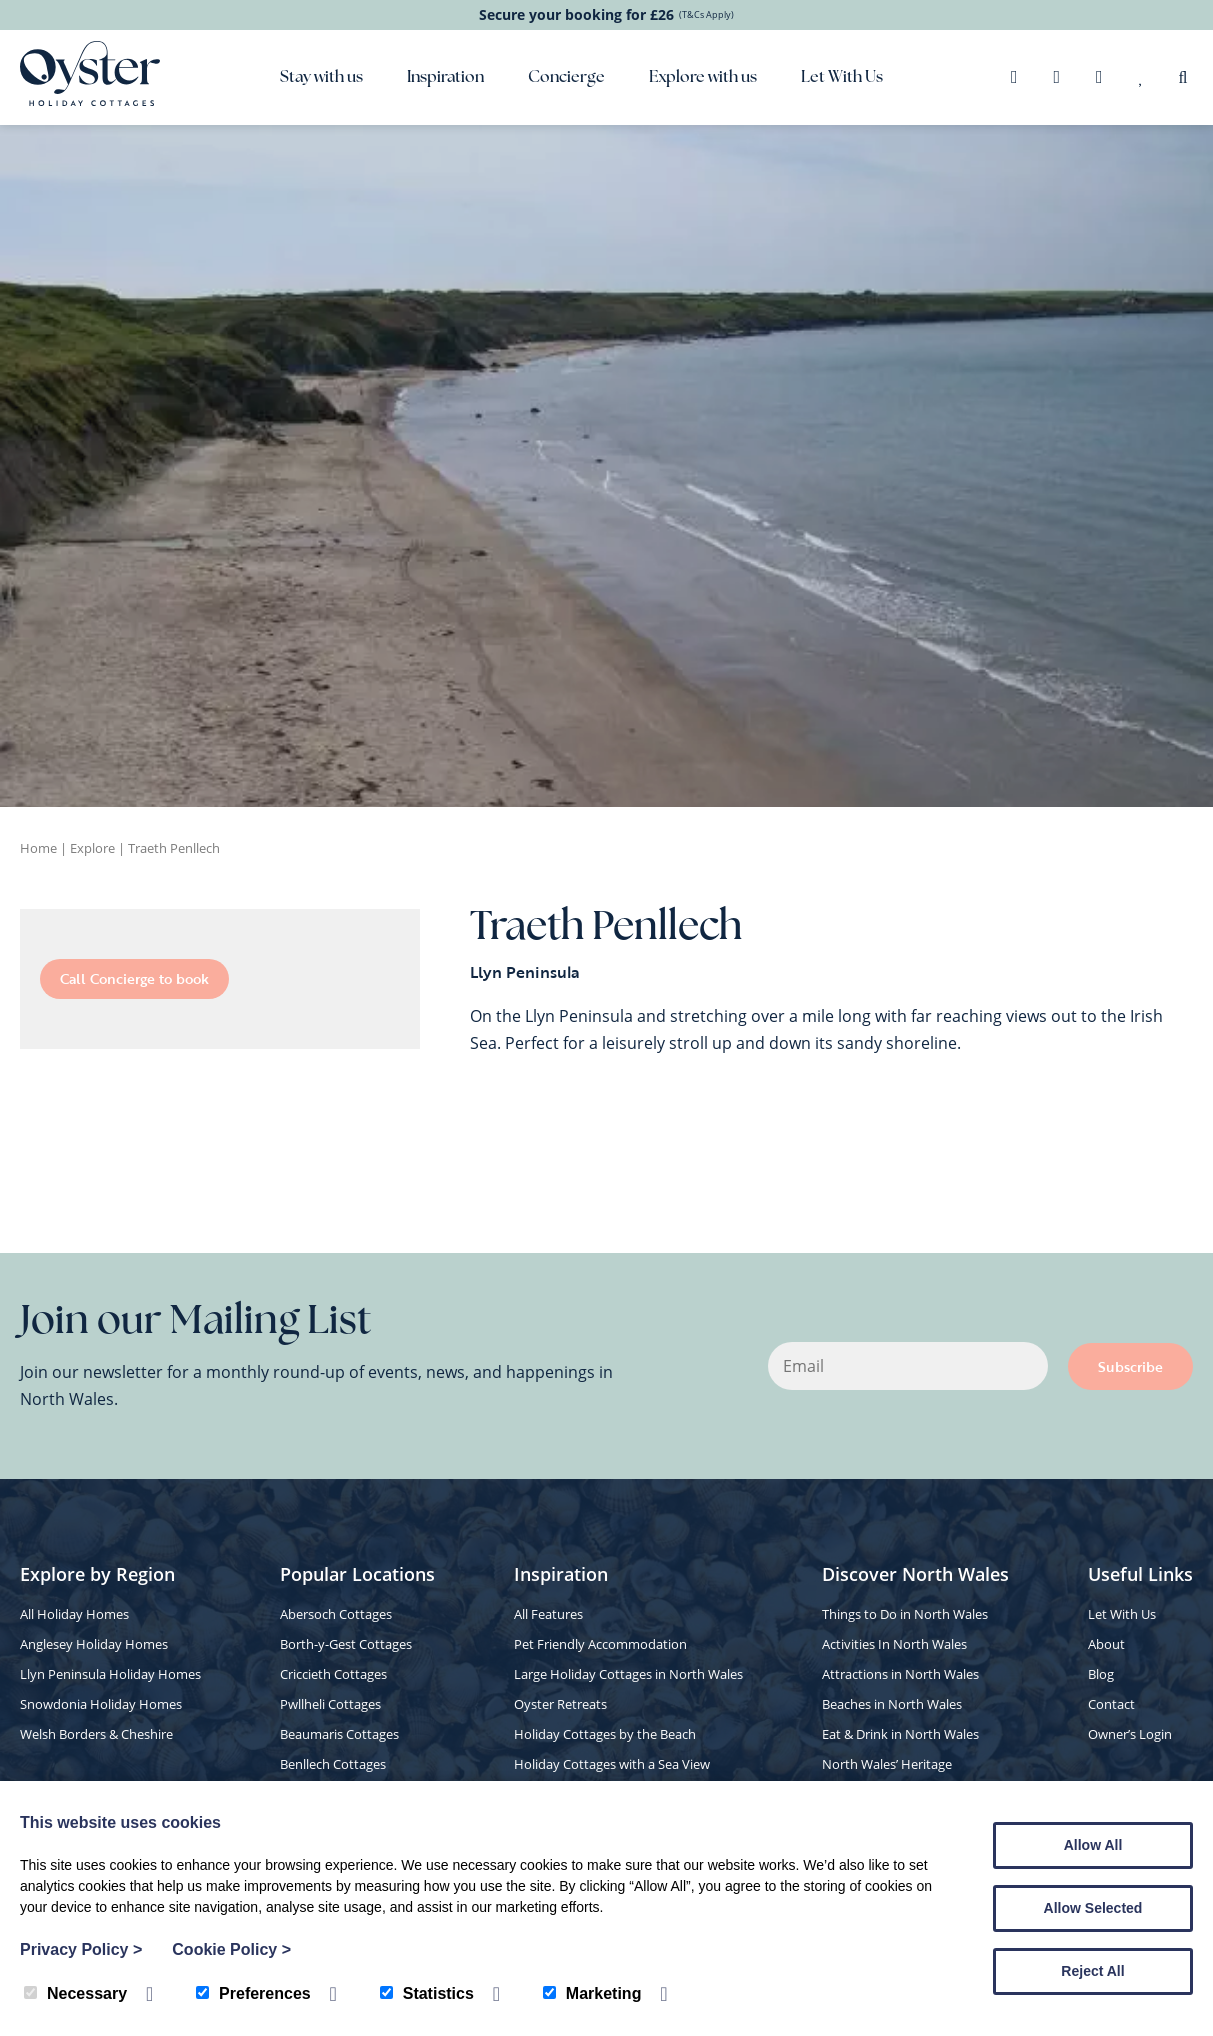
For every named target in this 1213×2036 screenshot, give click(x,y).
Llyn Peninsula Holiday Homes (110, 1674)
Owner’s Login (1130, 1734)
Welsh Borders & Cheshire (96, 1734)
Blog (1101, 1674)
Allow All (1093, 1845)
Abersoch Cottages (336, 1614)
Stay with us (321, 78)
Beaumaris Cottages (339, 1734)
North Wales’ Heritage (887, 1764)
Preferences (253, 1993)
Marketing (592, 1993)
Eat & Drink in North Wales (900, 1734)
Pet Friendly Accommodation (600, 1644)
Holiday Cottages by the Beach (605, 1734)
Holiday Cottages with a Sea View (612, 1764)
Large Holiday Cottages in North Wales (628, 1674)
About (1106, 1644)
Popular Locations (357, 1574)
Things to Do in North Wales (905, 1614)
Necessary (75, 1993)
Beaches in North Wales (892, 1704)
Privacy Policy (81, 1949)
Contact (1111, 1704)
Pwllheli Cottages (330, 1704)
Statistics (427, 1993)
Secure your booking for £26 (606, 14)
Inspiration (445, 78)
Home (38, 848)
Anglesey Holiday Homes (94, 1644)
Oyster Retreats (560, 1704)
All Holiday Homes (74, 1614)
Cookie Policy (231, 1949)
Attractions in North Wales (900, 1674)
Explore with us (703, 78)
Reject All (1092, 1971)
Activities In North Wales (894, 1644)
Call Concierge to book (134, 978)
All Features (548, 1614)
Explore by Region (97, 1574)
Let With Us (842, 78)
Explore (92, 848)
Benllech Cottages (333, 1764)
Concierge (566, 78)
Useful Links (1140, 1574)
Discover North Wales (915, 1574)
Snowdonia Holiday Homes (101, 1704)
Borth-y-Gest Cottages (346, 1644)
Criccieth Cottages (333, 1674)
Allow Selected (1093, 1908)
